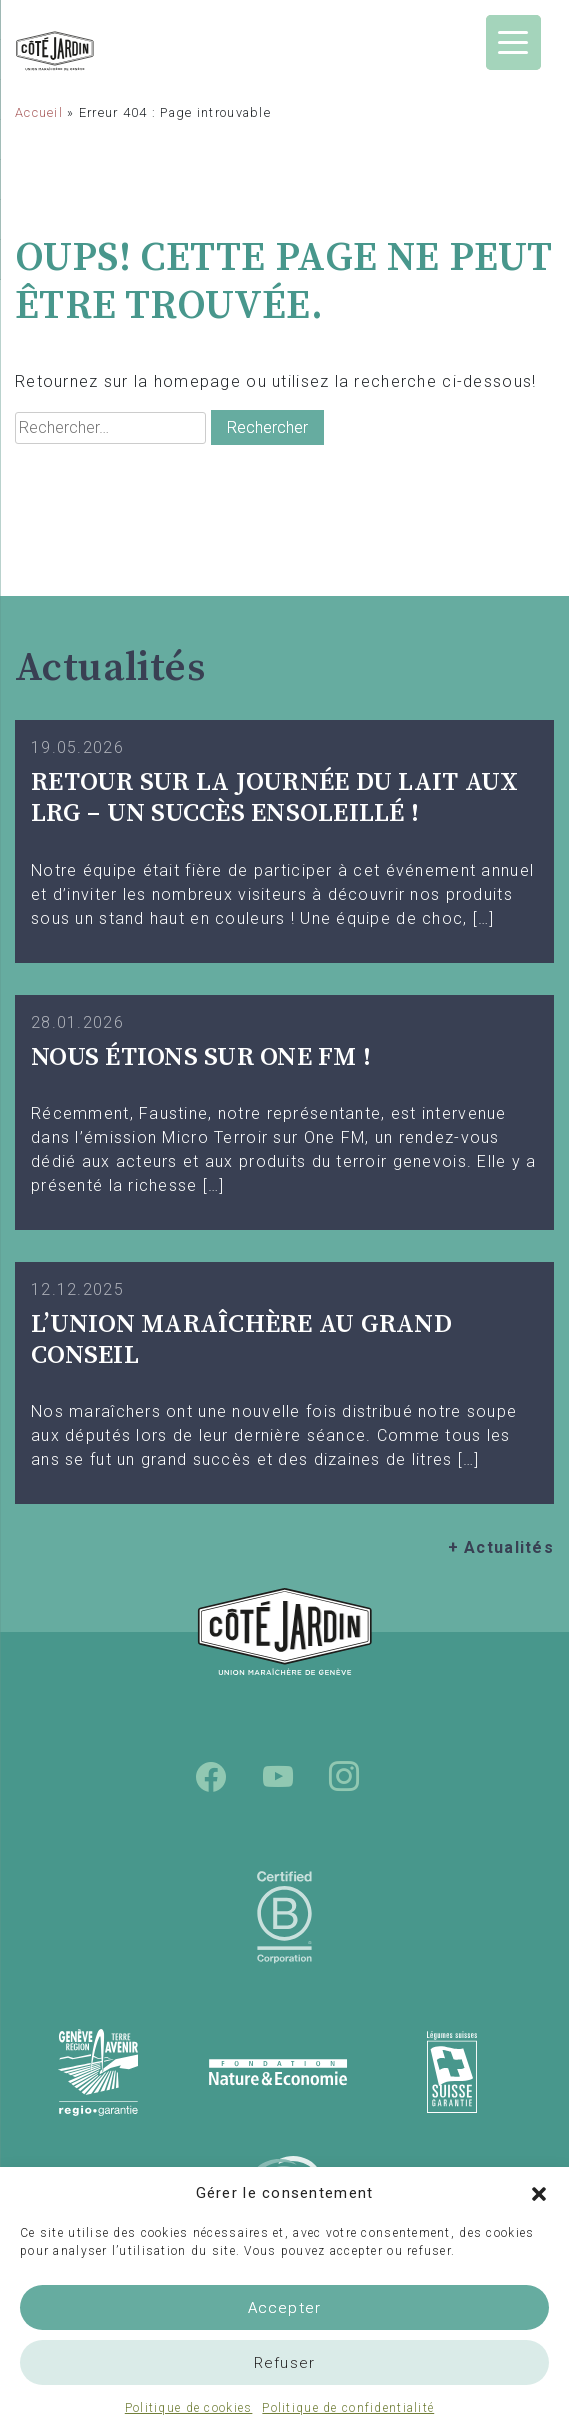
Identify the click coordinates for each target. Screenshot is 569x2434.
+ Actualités (501, 1547)
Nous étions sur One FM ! (201, 1057)
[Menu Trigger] (513, 42)
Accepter (285, 2308)
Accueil (39, 112)
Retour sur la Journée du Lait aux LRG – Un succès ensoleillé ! (274, 798)
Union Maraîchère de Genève (95, 51)
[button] (539, 2193)
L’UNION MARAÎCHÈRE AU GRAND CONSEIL (241, 1340)
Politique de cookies (189, 2408)
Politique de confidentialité (348, 2408)
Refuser (284, 2363)
